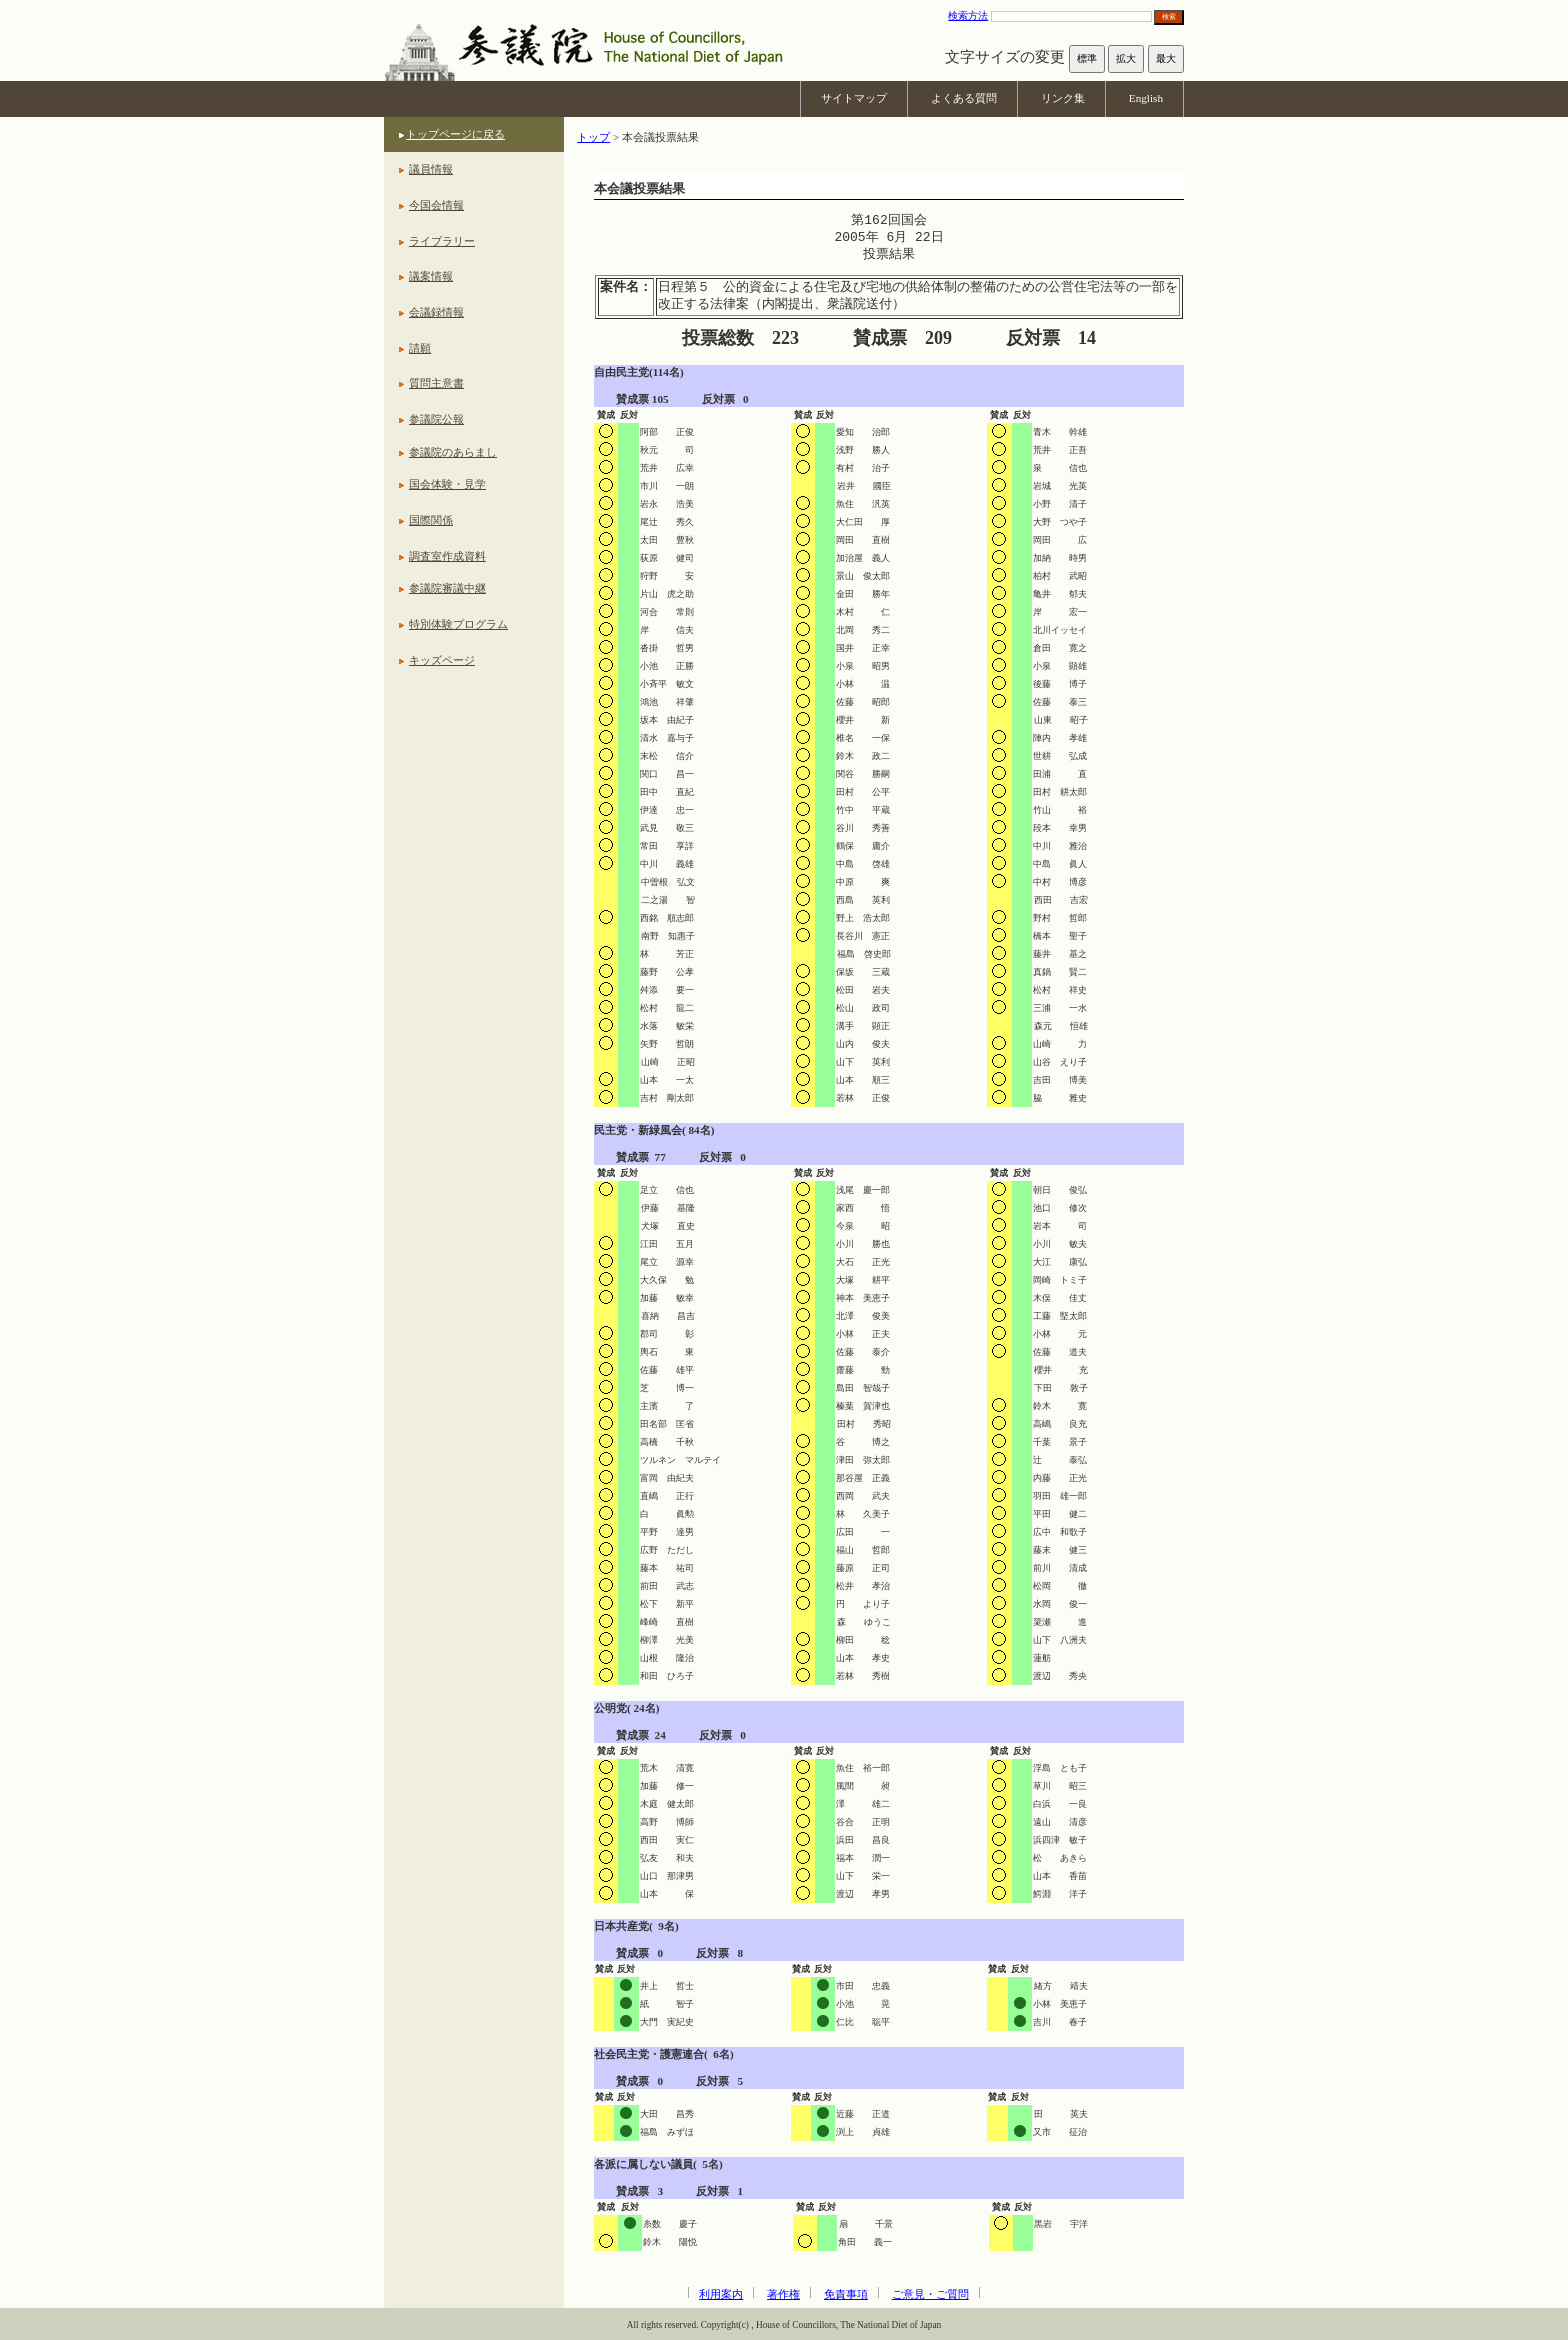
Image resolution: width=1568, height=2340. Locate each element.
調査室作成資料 (447, 556)
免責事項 (846, 2294)
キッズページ (442, 660)
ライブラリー (442, 241)
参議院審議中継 (447, 588)
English (1146, 98)
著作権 (783, 2294)
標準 (1087, 58)
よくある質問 (964, 98)
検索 (1169, 16)
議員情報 (431, 169)
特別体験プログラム (458, 624)
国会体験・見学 (447, 484)
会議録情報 (436, 312)
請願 (420, 348)
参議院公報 (436, 419)
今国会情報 (436, 205)
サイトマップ (854, 98)
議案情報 (431, 276)
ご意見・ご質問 (930, 2294)
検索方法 (968, 15)
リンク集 (1063, 98)
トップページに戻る (455, 134)
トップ (593, 137)
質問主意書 (436, 383)
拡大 (1126, 58)
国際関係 (431, 520)
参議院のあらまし (453, 452)
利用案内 (721, 2294)
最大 (1166, 58)
